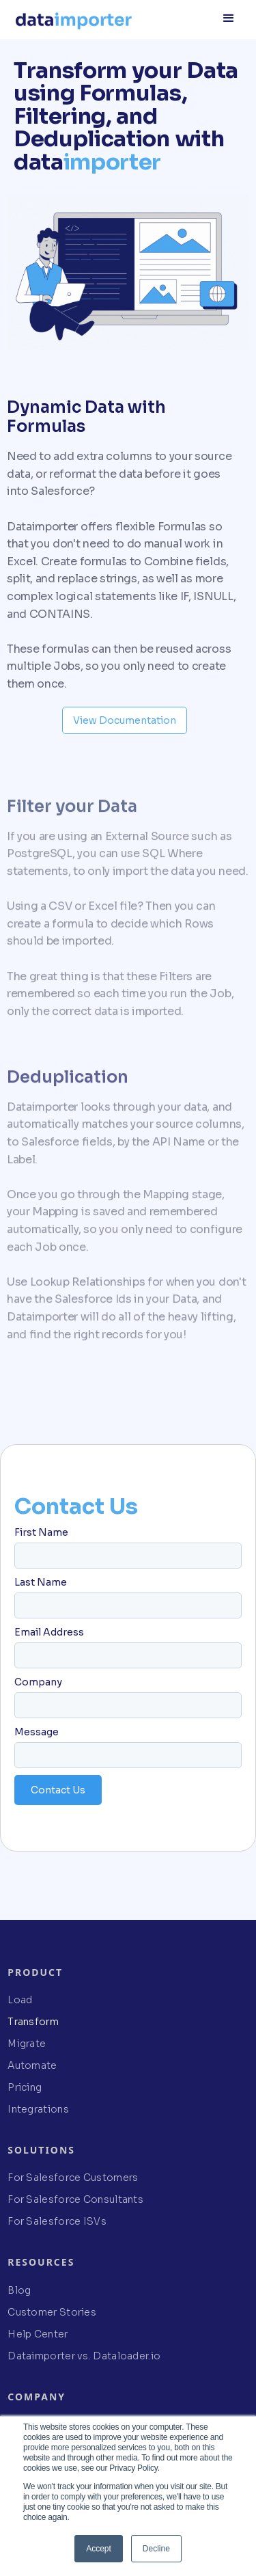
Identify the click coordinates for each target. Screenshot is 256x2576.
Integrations (38, 2109)
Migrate (27, 2043)
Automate (32, 2065)
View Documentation (124, 720)
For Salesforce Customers (73, 2177)
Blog (19, 2290)
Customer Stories (52, 2312)
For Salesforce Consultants (75, 2199)
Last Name (40, 1582)
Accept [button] (98, 2548)
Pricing (25, 2087)
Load (20, 2000)
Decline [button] (156, 2548)
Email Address (49, 1632)
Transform (33, 2022)
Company (38, 1682)
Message (36, 1732)
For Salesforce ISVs (57, 2221)
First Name (41, 1532)
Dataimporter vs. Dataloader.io (84, 2356)
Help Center (38, 2334)
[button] (228, 17)
